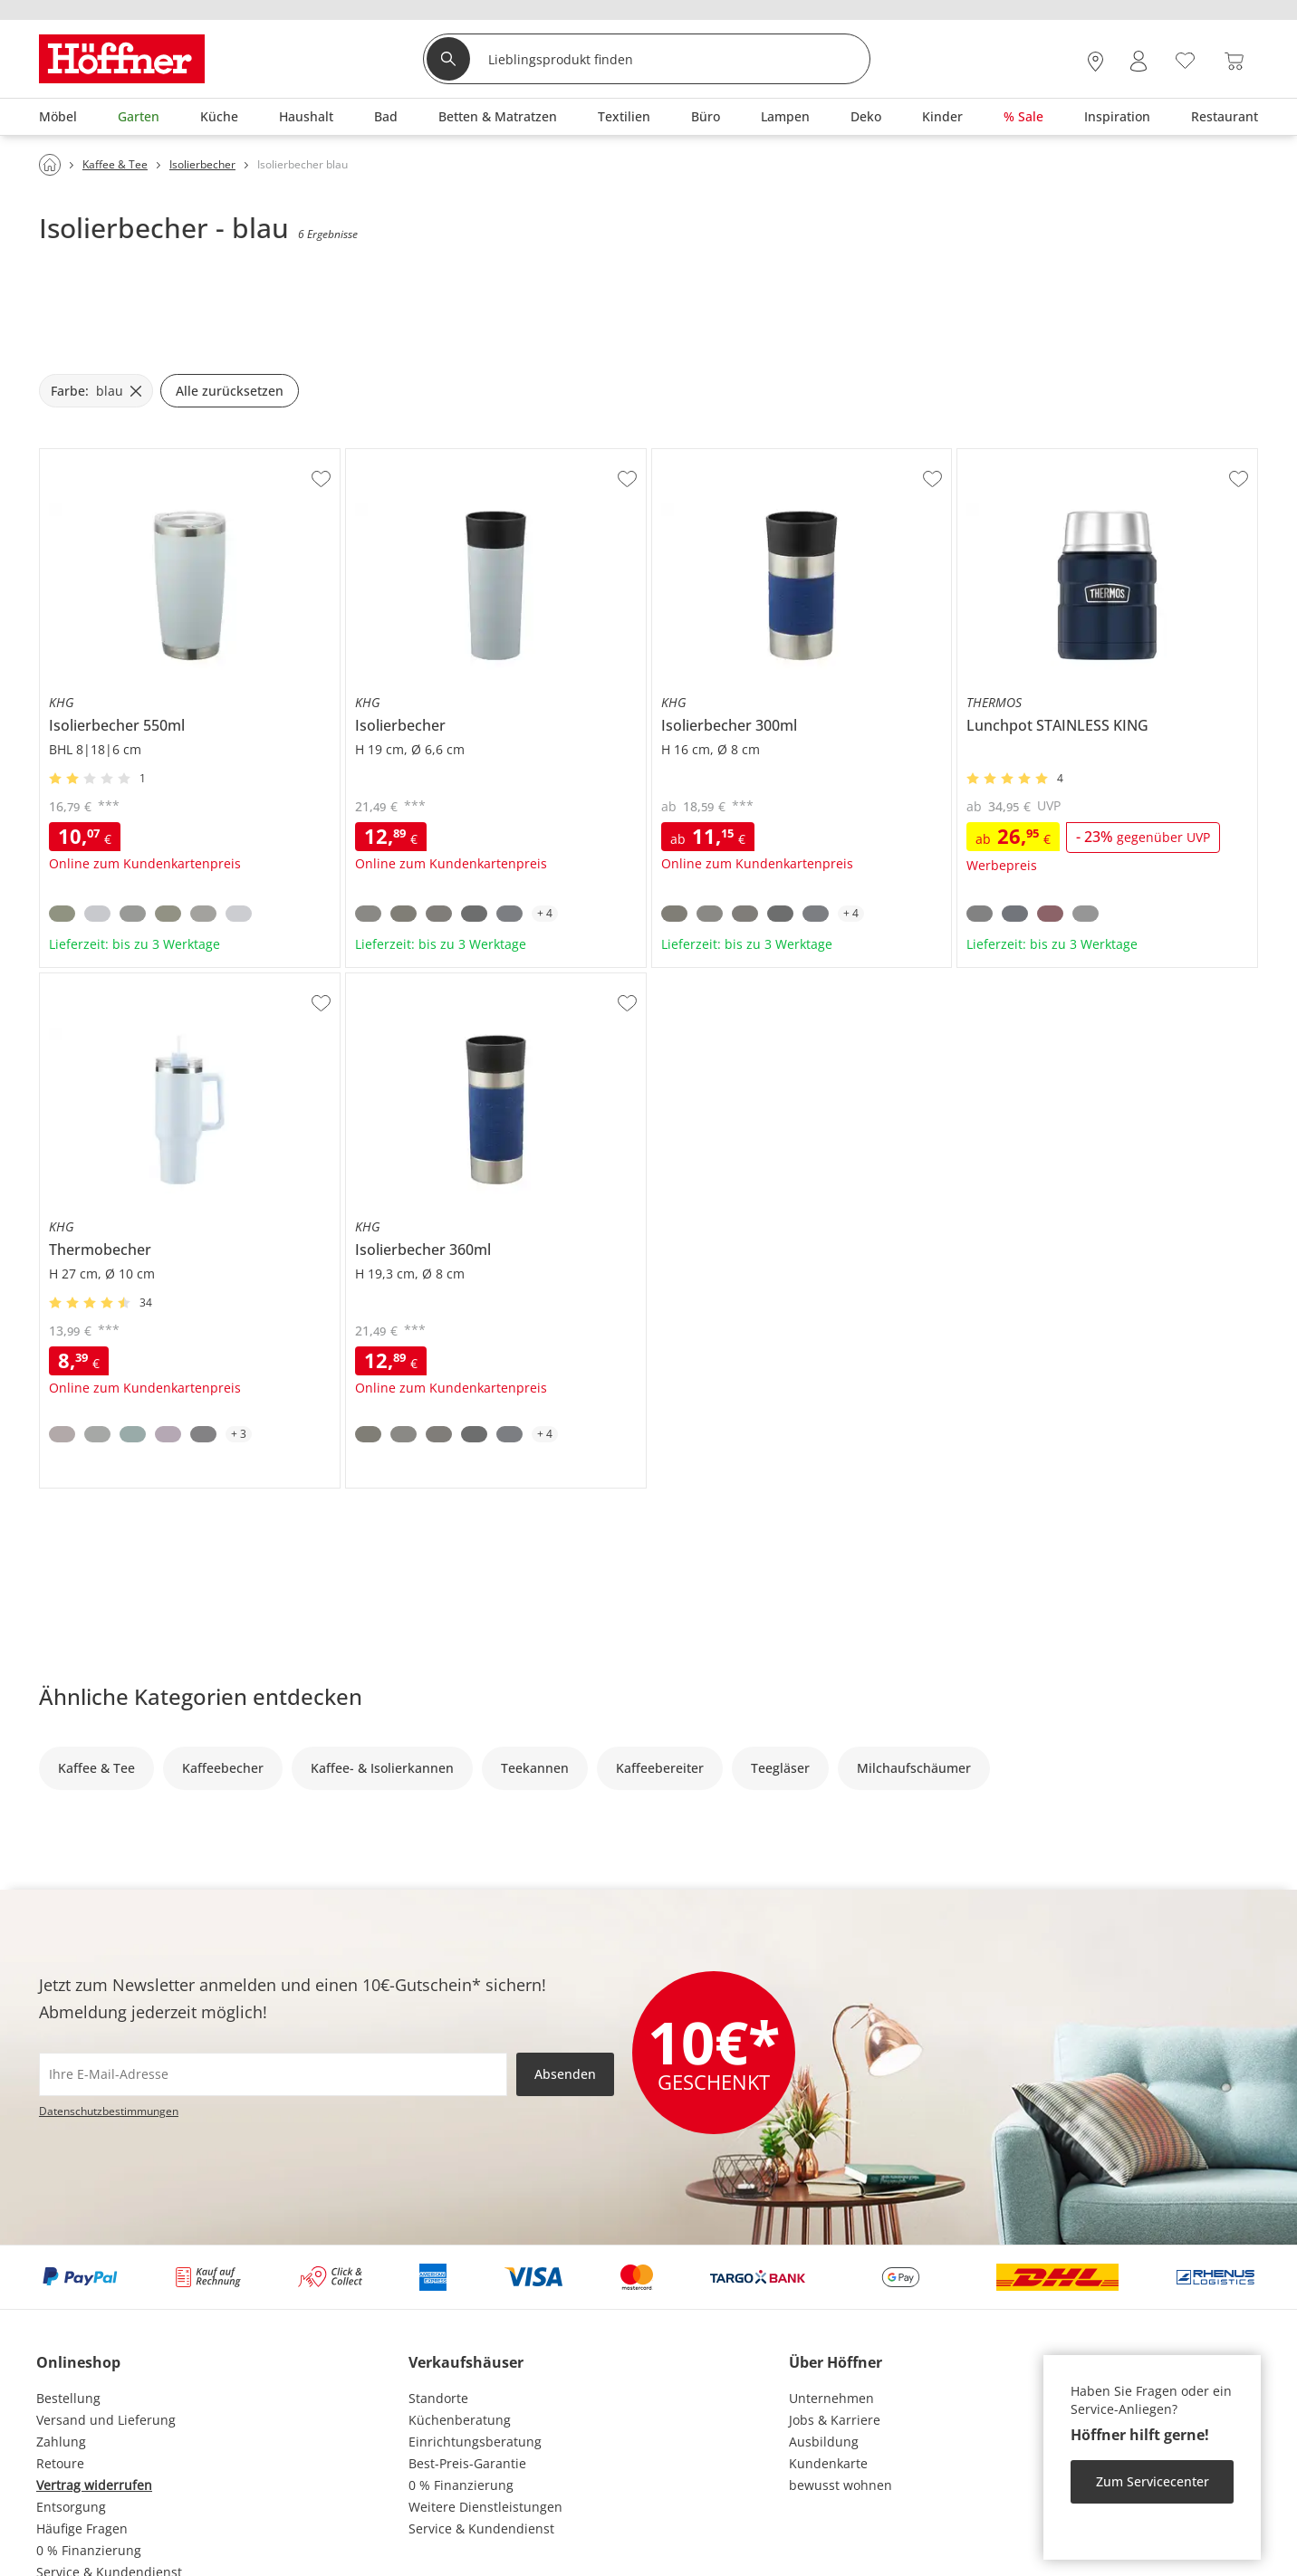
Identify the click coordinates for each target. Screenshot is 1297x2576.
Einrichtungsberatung (475, 2441)
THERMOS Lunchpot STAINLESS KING (1069, 456)
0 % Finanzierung (88, 2550)
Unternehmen (831, 2398)
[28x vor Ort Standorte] (1095, 61)
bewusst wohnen (840, 2485)
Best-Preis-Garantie (467, 2463)
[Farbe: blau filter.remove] (96, 390)
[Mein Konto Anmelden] (1138, 61)
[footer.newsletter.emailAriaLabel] (273, 2074)
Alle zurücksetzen (229, 390)
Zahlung (61, 2441)
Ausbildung (824, 2441)
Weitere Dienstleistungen (485, 2506)
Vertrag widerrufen (94, 2485)
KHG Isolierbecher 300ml (727, 456)
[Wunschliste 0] (1185, 59)
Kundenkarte (828, 2463)
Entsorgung (71, 2506)
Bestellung (68, 2398)
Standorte (438, 2398)
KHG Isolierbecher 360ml (421, 980)
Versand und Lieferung (106, 2419)
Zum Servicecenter (1152, 2481)
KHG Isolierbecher (401, 456)
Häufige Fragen (82, 2528)
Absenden (565, 2074)
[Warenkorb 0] (1234, 61)
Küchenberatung (459, 2419)
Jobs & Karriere (834, 2419)
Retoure (60, 2463)
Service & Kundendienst (481, 2528)
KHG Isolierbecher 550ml (115, 456)
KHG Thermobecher (99, 980)
